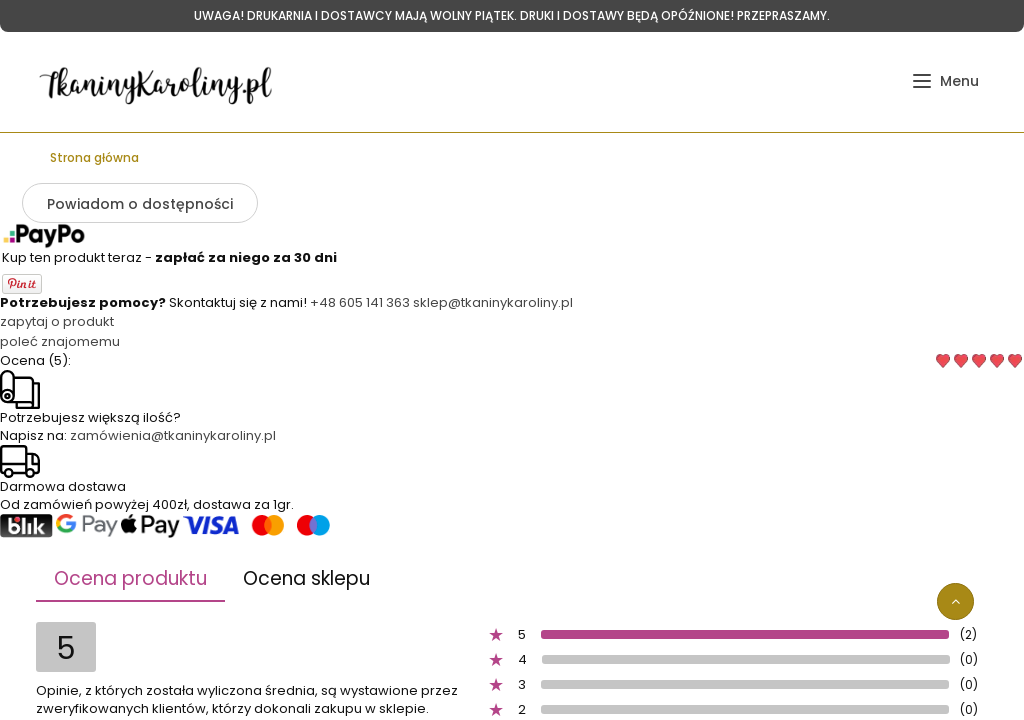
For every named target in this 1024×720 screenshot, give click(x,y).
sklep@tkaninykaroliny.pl (493, 302)
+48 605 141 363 (360, 302)
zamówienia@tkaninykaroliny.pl (173, 435)
